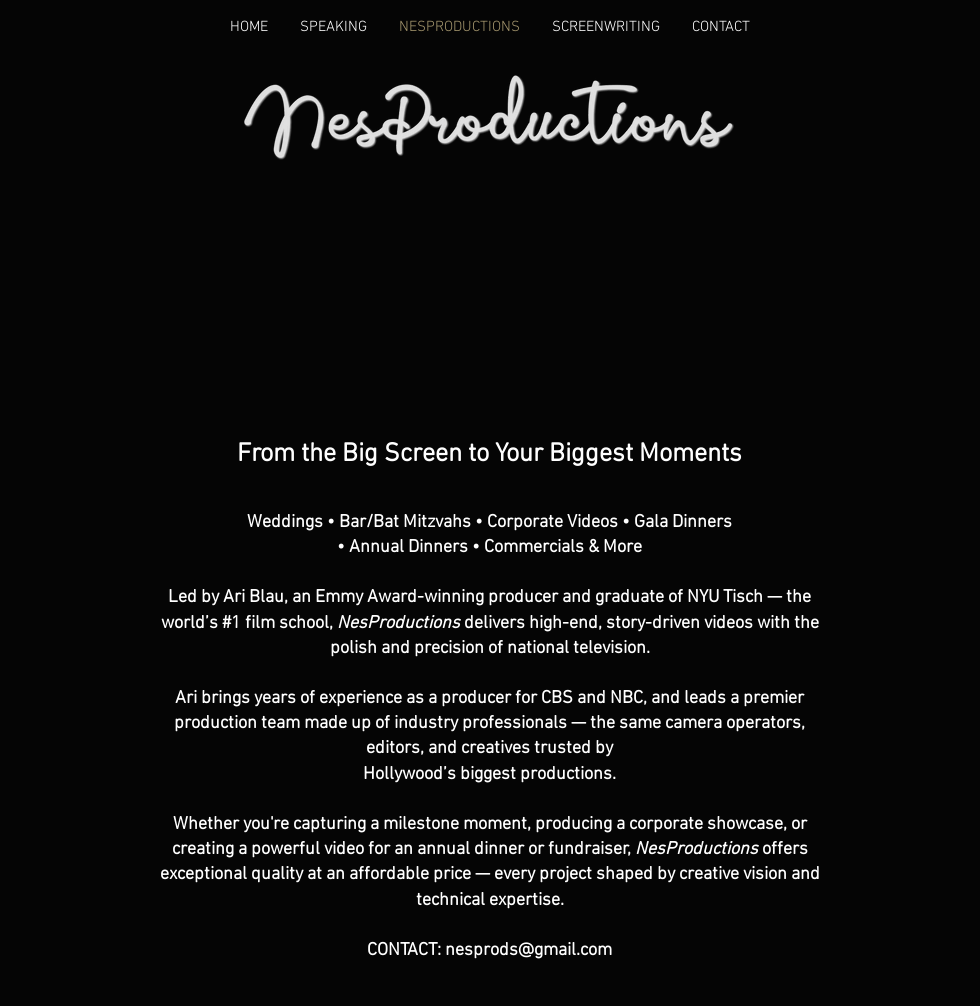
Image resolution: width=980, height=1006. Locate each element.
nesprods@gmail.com (528, 950)
